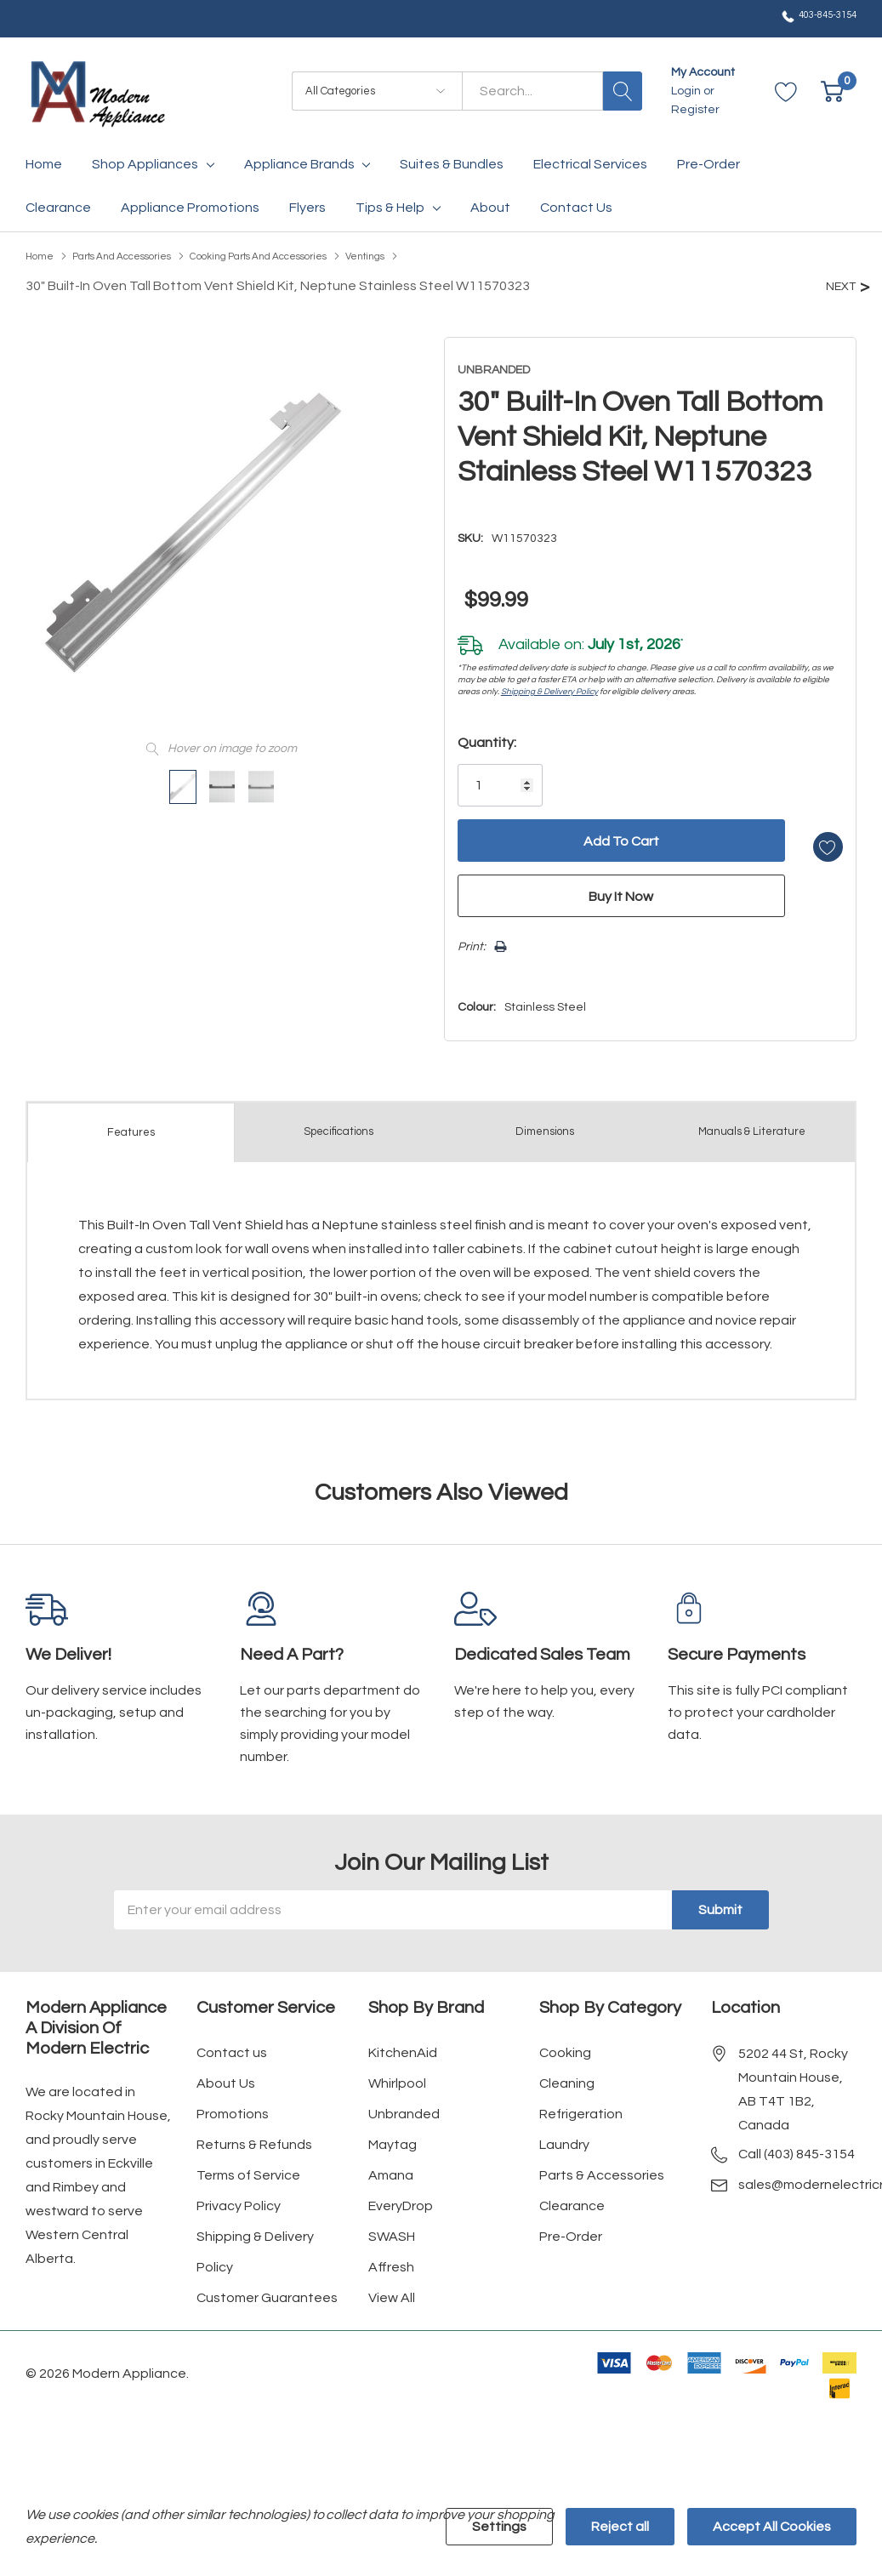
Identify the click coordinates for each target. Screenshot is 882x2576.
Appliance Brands (299, 164)
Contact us (231, 2039)
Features (131, 1119)
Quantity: (469, 735)
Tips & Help (390, 207)
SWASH (391, 2223)
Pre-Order (570, 2223)
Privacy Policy (238, 2192)
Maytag (392, 2131)
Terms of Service (248, 2162)
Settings (499, 2526)
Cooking (565, 2039)
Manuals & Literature (751, 1119)
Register (695, 110)
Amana (390, 2162)
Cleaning (567, 2070)
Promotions (232, 2100)
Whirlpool (397, 2070)
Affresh (391, 2253)
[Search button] (622, 91)
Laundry (564, 2131)
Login (687, 91)
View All (391, 2284)
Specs (338, 1119)
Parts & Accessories (601, 2162)
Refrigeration (581, 2100)
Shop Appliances (145, 164)
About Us (225, 2070)
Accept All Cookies (772, 2526)
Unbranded (404, 2100)
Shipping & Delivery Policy (531, 684)
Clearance (572, 2192)
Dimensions (545, 1119)
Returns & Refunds (254, 2131)
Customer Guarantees (267, 2284)
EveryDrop (400, 2192)
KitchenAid (402, 2039)
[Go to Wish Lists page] (786, 91)
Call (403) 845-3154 (796, 2140)
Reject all (620, 2526)
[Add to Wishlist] (809, 833)
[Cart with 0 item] (832, 91)
